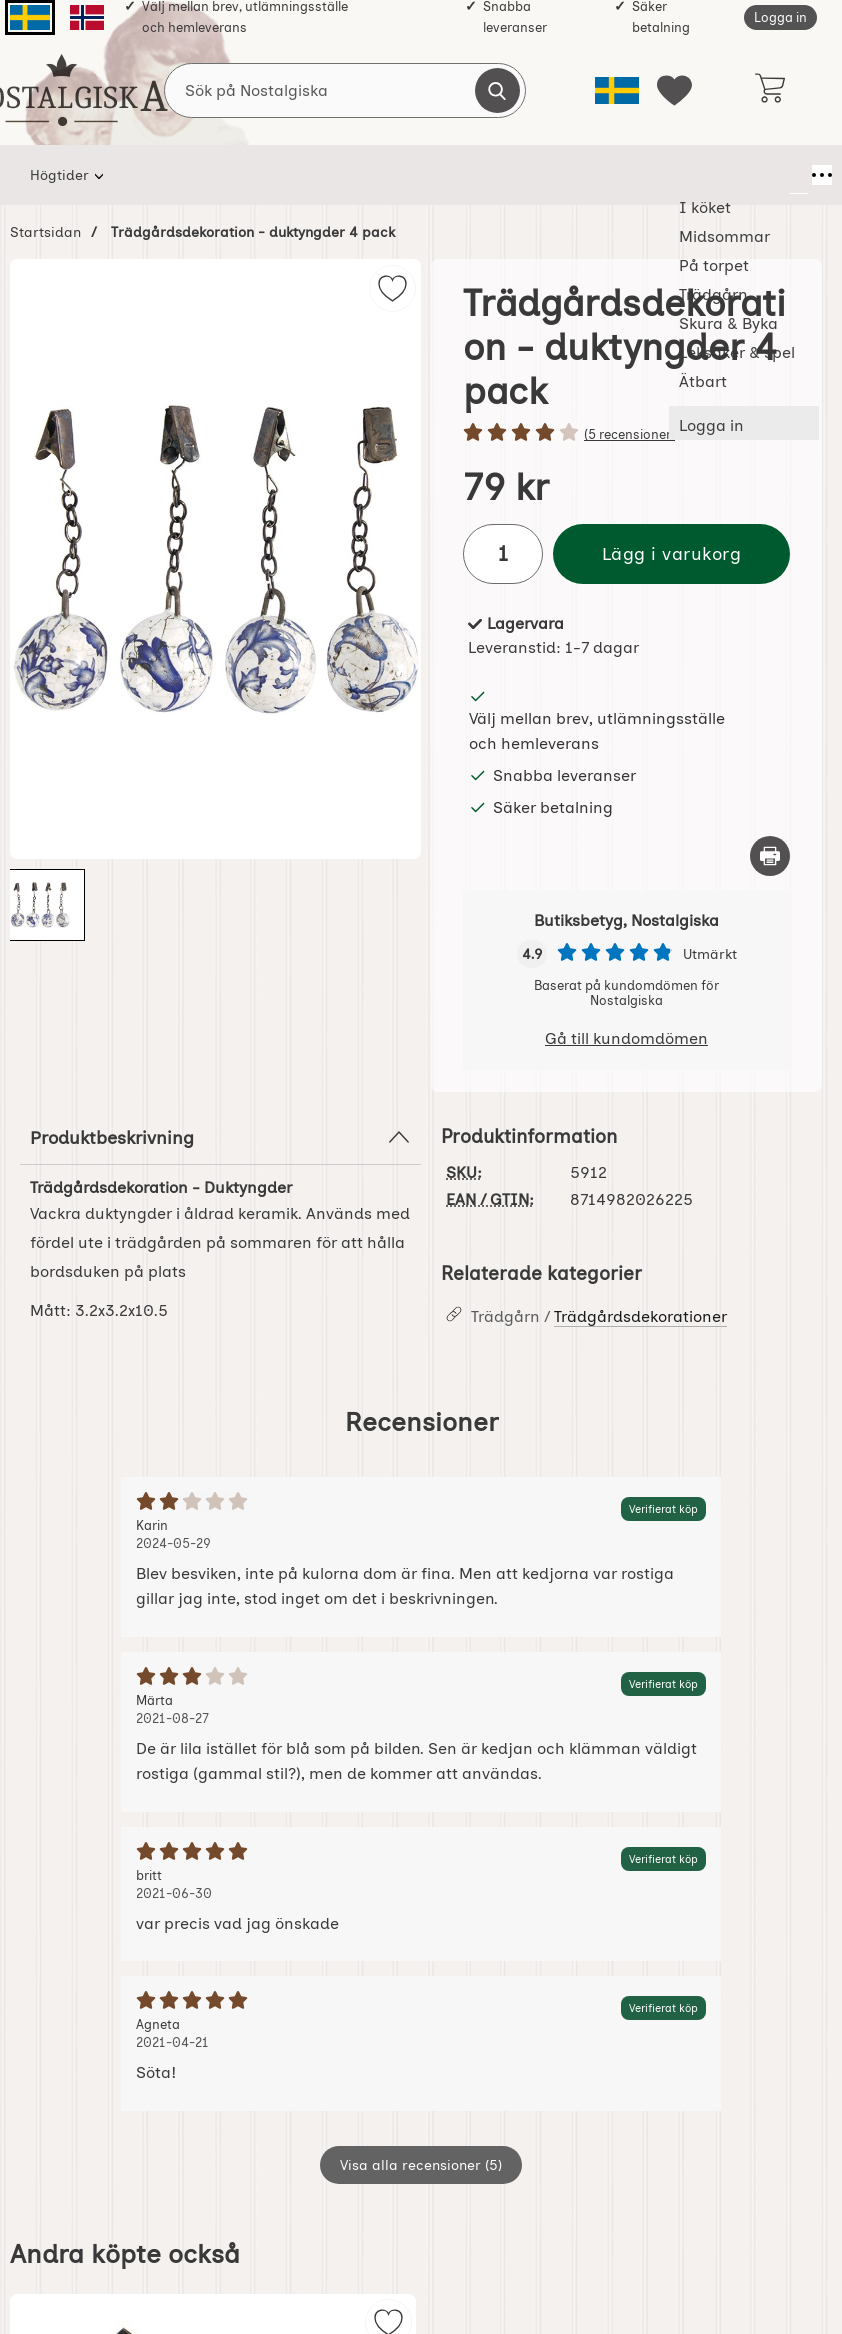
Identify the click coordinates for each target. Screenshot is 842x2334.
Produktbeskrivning (220, 1137)
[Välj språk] (617, 90)
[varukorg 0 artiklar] (769, 90)
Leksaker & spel (644, 175)
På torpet (355, 175)
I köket (146, 175)
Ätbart (740, 175)
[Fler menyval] (799, 175)
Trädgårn (451, 175)
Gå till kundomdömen (626, 1038)
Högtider (59, 175)
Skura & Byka (549, 175)
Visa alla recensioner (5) (421, 2165)
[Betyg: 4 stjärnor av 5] (626, 434)
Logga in (780, 17)
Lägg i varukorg (672, 553)
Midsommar (254, 175)
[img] (392, 288)
